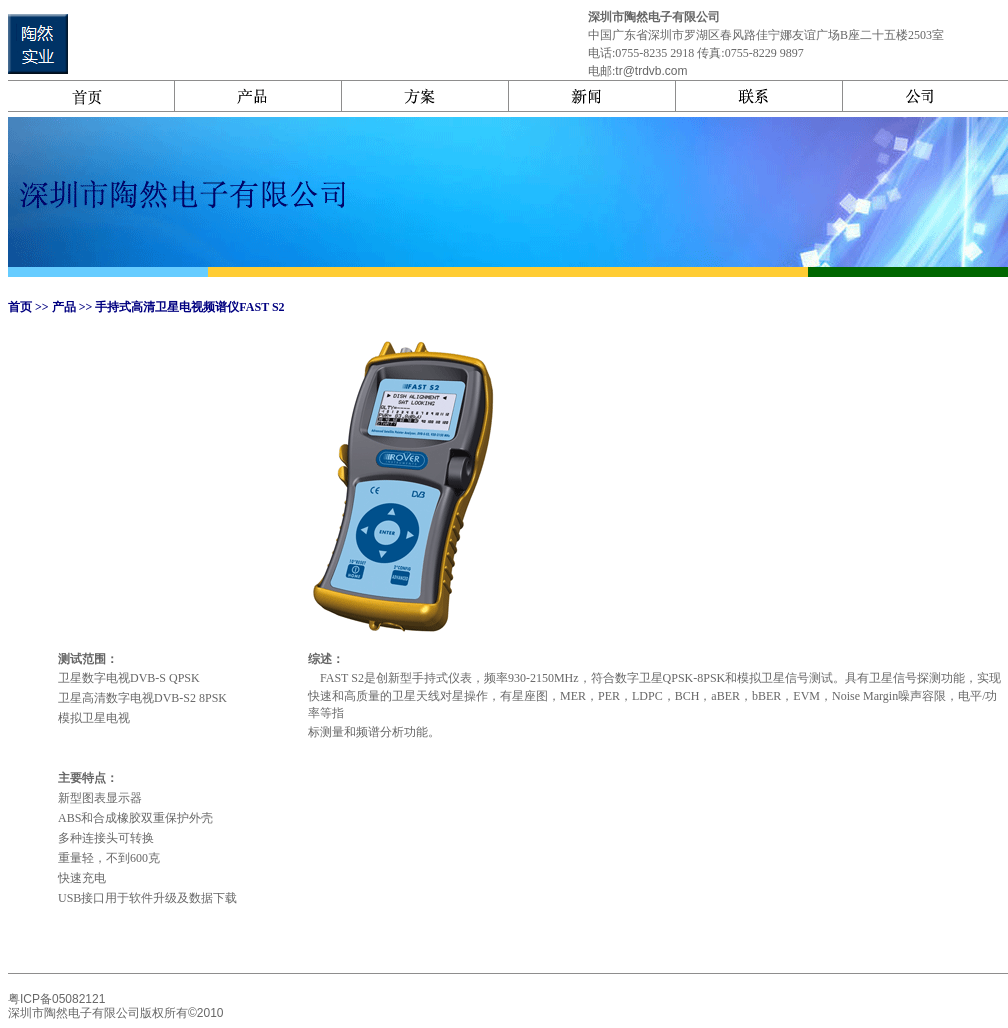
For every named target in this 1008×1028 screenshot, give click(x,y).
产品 (62, 307)
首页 (20, 307)
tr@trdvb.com (651, 71)
